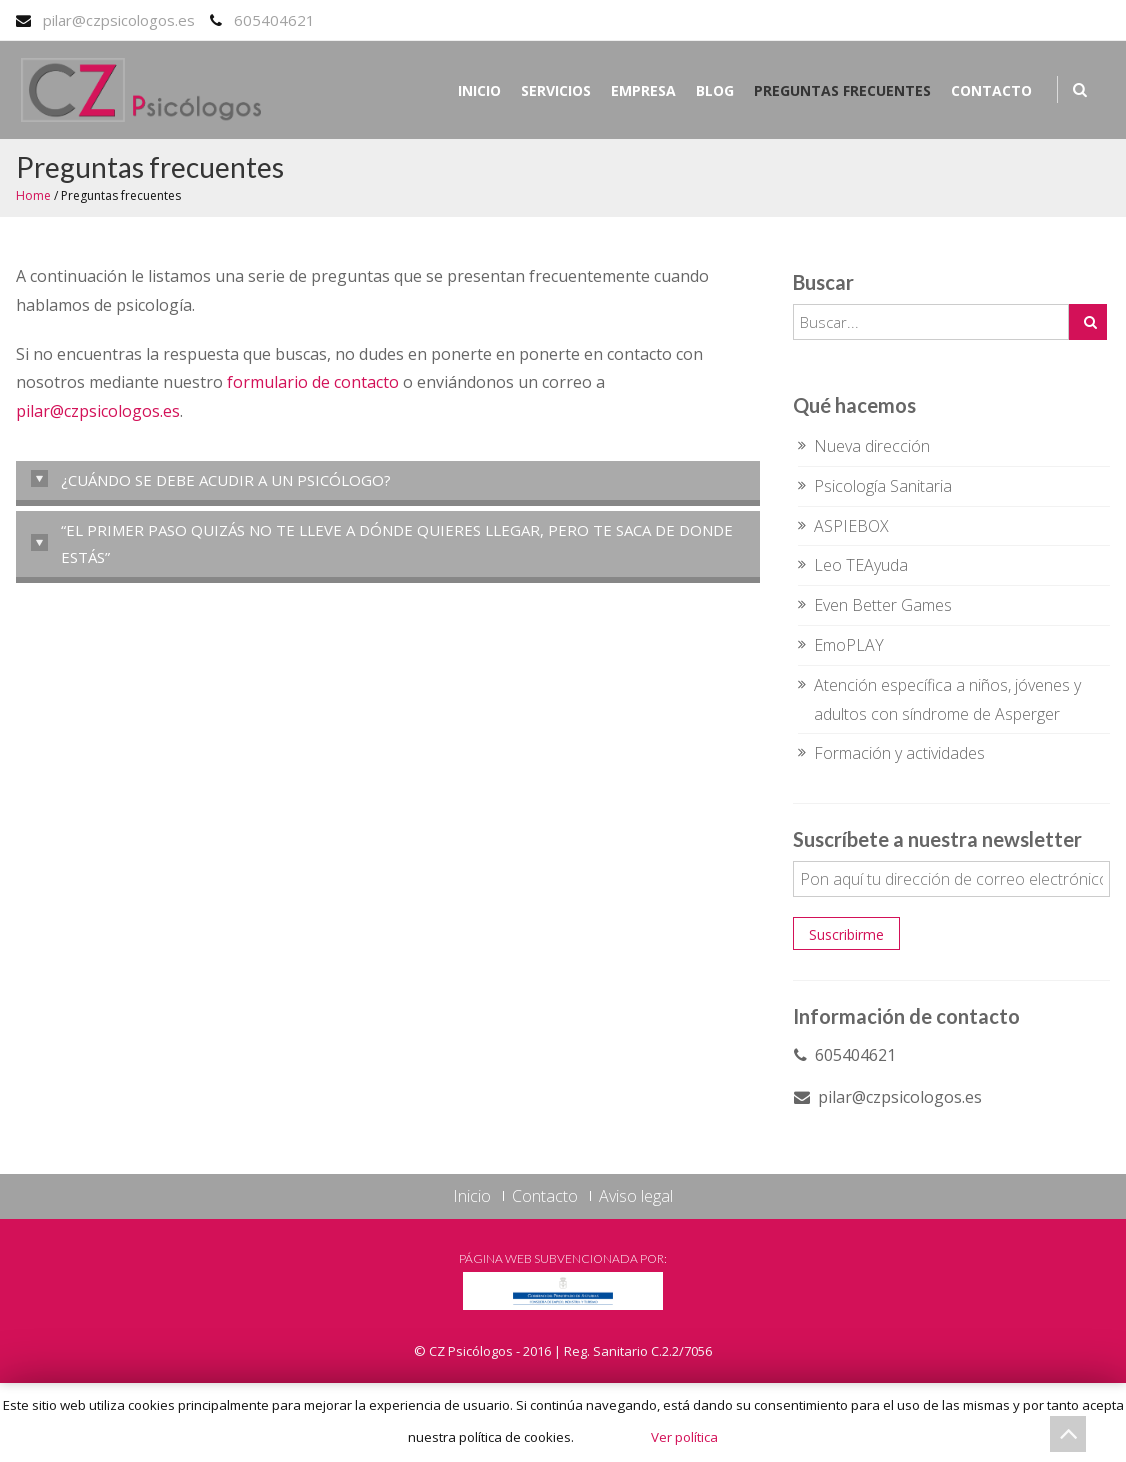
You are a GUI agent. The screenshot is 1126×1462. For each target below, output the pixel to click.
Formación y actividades (899, 753)
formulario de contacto (313, 382)
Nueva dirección (872, 446)
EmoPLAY (849, 645)
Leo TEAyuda (861, 565)
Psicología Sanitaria (883, 486)
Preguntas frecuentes (842, 90)
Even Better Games (883, 605)
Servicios (556, 90)
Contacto (991, 90)
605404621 (274, 20)
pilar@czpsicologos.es (119, 20)
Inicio (479, 90)
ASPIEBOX (851, 526)
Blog (715, 90)
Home (33, 195)
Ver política (684, 1437)
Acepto (611, 1437)
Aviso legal (636, 1196)
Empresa (643, 90)
